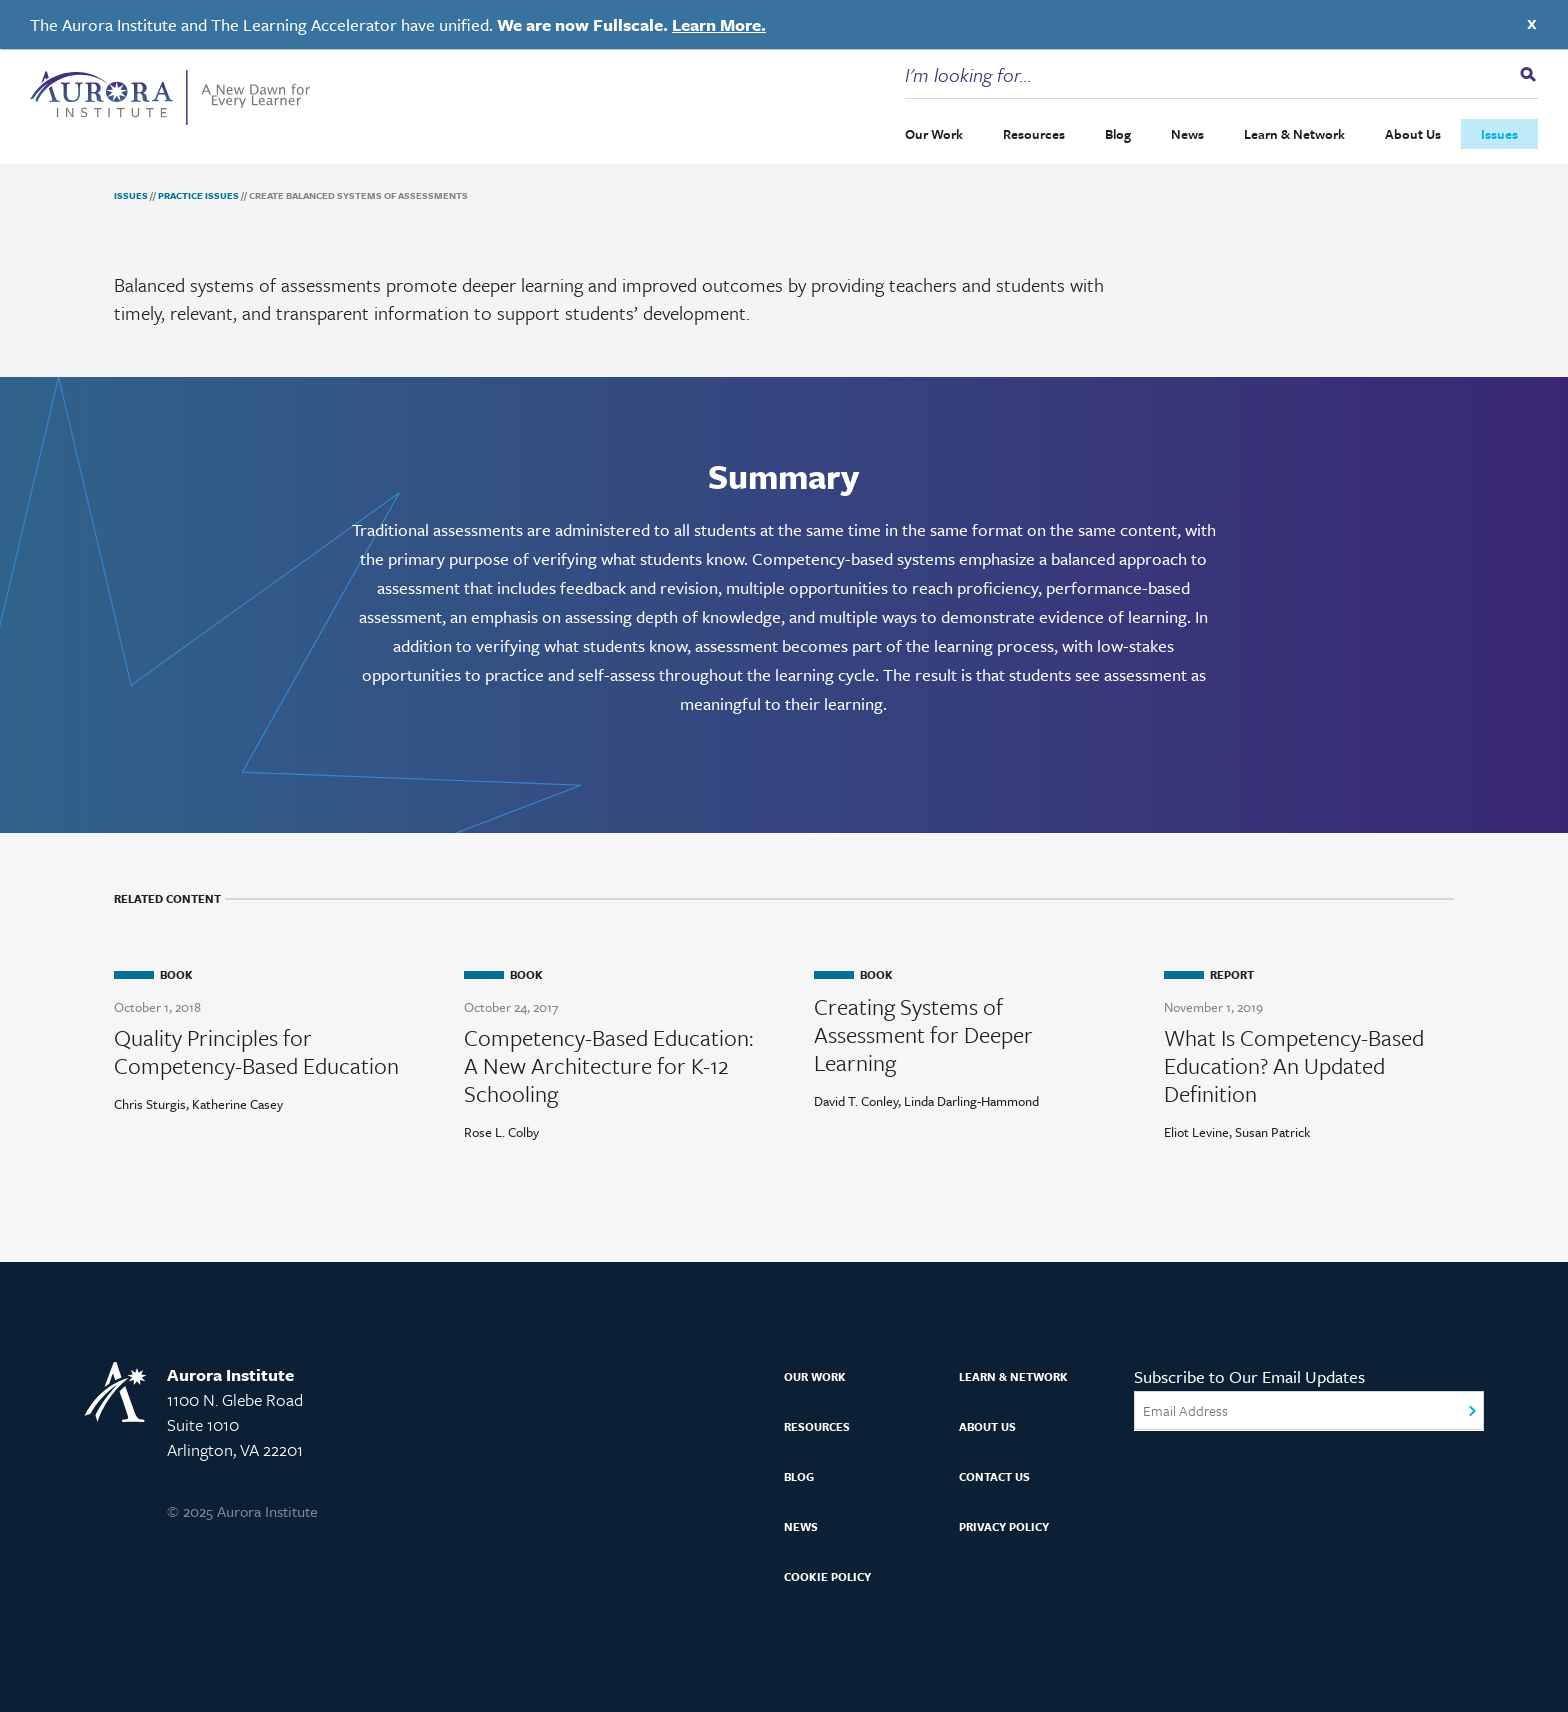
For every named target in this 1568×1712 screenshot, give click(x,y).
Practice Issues (198, 195)
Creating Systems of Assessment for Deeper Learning (923, 1035)
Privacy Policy (1004, 1526)
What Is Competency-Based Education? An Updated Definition (1294, 1066)
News (1187, 134)
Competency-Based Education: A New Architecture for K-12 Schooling (608, 1066)
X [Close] (1532, 23)
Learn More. (719, 24)
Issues (1499, 134)
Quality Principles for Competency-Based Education (256, 1052)
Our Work (934, 134)
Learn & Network (1294, 134)
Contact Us (994, 1476)
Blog (1118, 134)
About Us (1413, 134)
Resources (1034, 134)
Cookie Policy (827, 1576)
